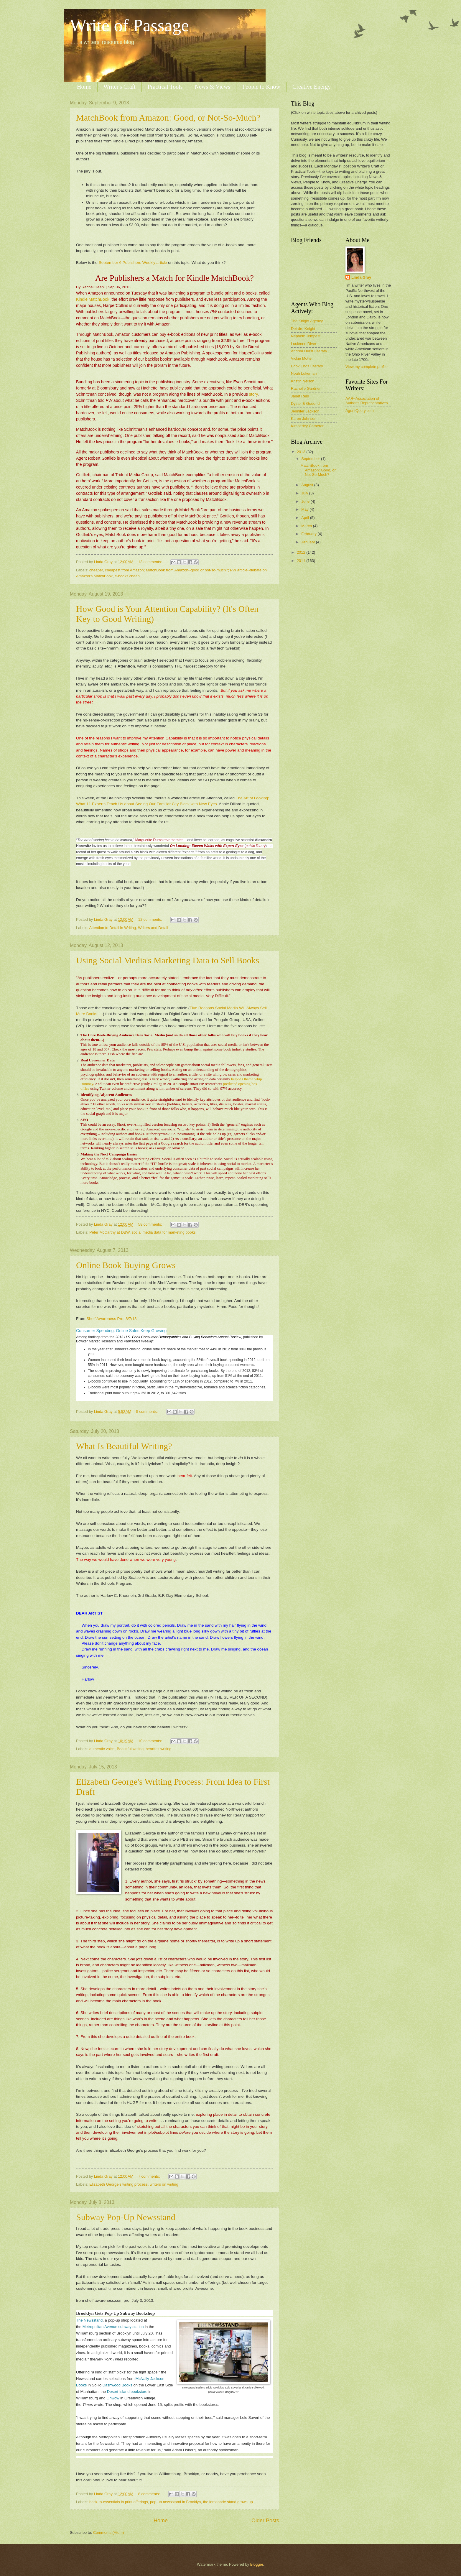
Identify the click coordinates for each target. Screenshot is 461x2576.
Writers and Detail (153, 927)
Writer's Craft (119, 86)
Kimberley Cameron (308, 426)
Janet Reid (300, 396)
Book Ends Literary (307, 366)
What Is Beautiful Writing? (124, 1446)
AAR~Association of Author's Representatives (366, 400)
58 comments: (150, 1224)
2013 (301, 452)
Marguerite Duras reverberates (159, 840)
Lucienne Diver (303, 343)
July (305, 493)
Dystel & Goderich (306, 403)
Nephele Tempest (305, 336)
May (305, 509)
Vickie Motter (302, 358)
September (311, 458)
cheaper (96, 570)
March (307, 526)
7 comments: (149, 2176)
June (306, 501)
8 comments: (149, 2494)
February (309, 534)
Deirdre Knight (303, 328)
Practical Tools (165, 86)
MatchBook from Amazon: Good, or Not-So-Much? (168, 117)
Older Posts (265, 2521)
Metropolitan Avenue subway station (113, 2327)
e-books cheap (127, 576)
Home (84, 86)
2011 (301, 560)
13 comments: (150, 562)
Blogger (256, 2564)
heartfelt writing (158, 1749)
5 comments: (147, 1411)
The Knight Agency (307, 321)
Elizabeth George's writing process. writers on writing (133, 2184)
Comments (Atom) (108, 2532)
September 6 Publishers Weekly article (133, 262)
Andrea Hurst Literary (309, 351)
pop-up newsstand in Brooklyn (175, 2502)
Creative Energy (311, 86)
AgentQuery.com (359, 410)
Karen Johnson (304, 418)
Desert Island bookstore (127, 2391)
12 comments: (150, 919)
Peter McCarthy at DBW (109, 1232)
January (308, 542)
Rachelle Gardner (306, 388)
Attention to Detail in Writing (112, 927)
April (305, 517)
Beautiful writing (130, 1749)
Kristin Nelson (302, 381)
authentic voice (102, 1749)
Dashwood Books (117, 2385)
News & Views (212, 86)
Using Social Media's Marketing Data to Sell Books (167, 960)
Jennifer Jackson (305, 411)
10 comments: (150, 1741)
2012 (301, 552)
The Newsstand (89, 2320)
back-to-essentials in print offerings (118, 2502)
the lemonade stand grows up (228, 2502)
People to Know (261, 86)
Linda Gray (361, 277)
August (307, 485)
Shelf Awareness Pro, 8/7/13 (111, 1318)
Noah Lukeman (304, 373)
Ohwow (112, 2398)
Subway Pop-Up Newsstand (125, 2217)
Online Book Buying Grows (126, 1265)
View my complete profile (366, 366)
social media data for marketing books (164, 1232)
